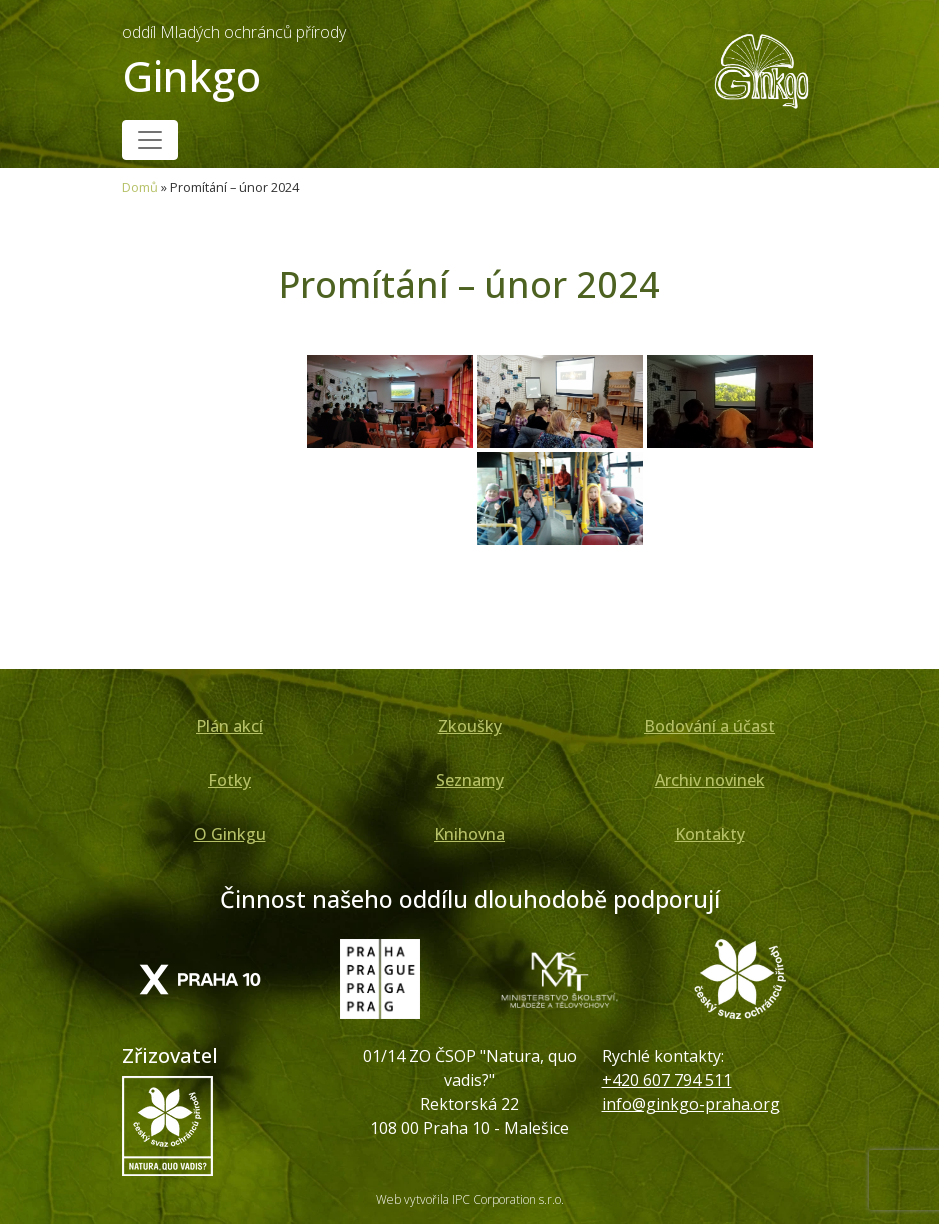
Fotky (229, 780)
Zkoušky (470, 726)
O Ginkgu (230, 834)
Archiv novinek (710, 780)
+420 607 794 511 (667, 1080)
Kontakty (710, 834)
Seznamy (470, 780)
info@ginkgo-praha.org (691, 1104)
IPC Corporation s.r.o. (508, 1199)
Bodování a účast (709, 726)
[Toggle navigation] (150, 140)
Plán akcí (229, 726)
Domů (140, 187)
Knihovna (469, 834)
